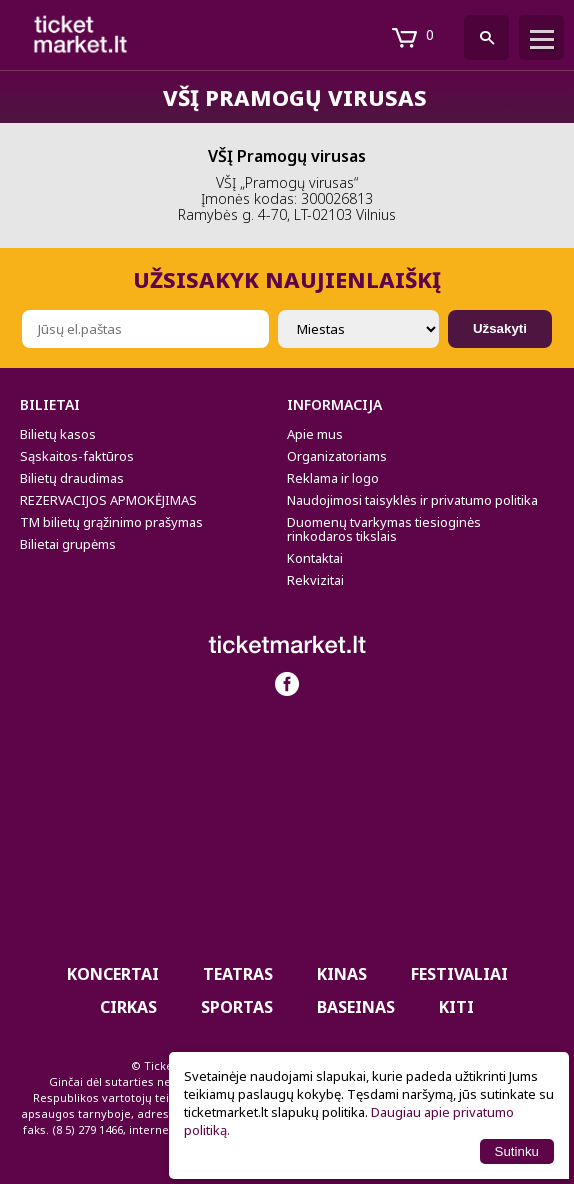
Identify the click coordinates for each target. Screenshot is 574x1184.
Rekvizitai (315, 580)
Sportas (237, 1007)
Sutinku (517, 1151)
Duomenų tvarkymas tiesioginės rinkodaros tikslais (384, 529)
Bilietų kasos (58, 434)
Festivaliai (459, 974)
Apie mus (315, 434)
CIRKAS (128, 1007)
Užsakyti (500, 328)
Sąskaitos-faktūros (77, 456)
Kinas (342, 974)
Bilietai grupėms (68, 544)
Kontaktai (315, 558)
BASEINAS (356, 1007)
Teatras (238, 974)
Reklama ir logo (333, 478)
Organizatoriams (337, 456)
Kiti (456, 1007)
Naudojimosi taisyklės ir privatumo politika (412, 500)
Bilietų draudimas (72, 478)
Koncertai (113, 974)
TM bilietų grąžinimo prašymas (111, 522)
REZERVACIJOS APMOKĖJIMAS (108, 500)
